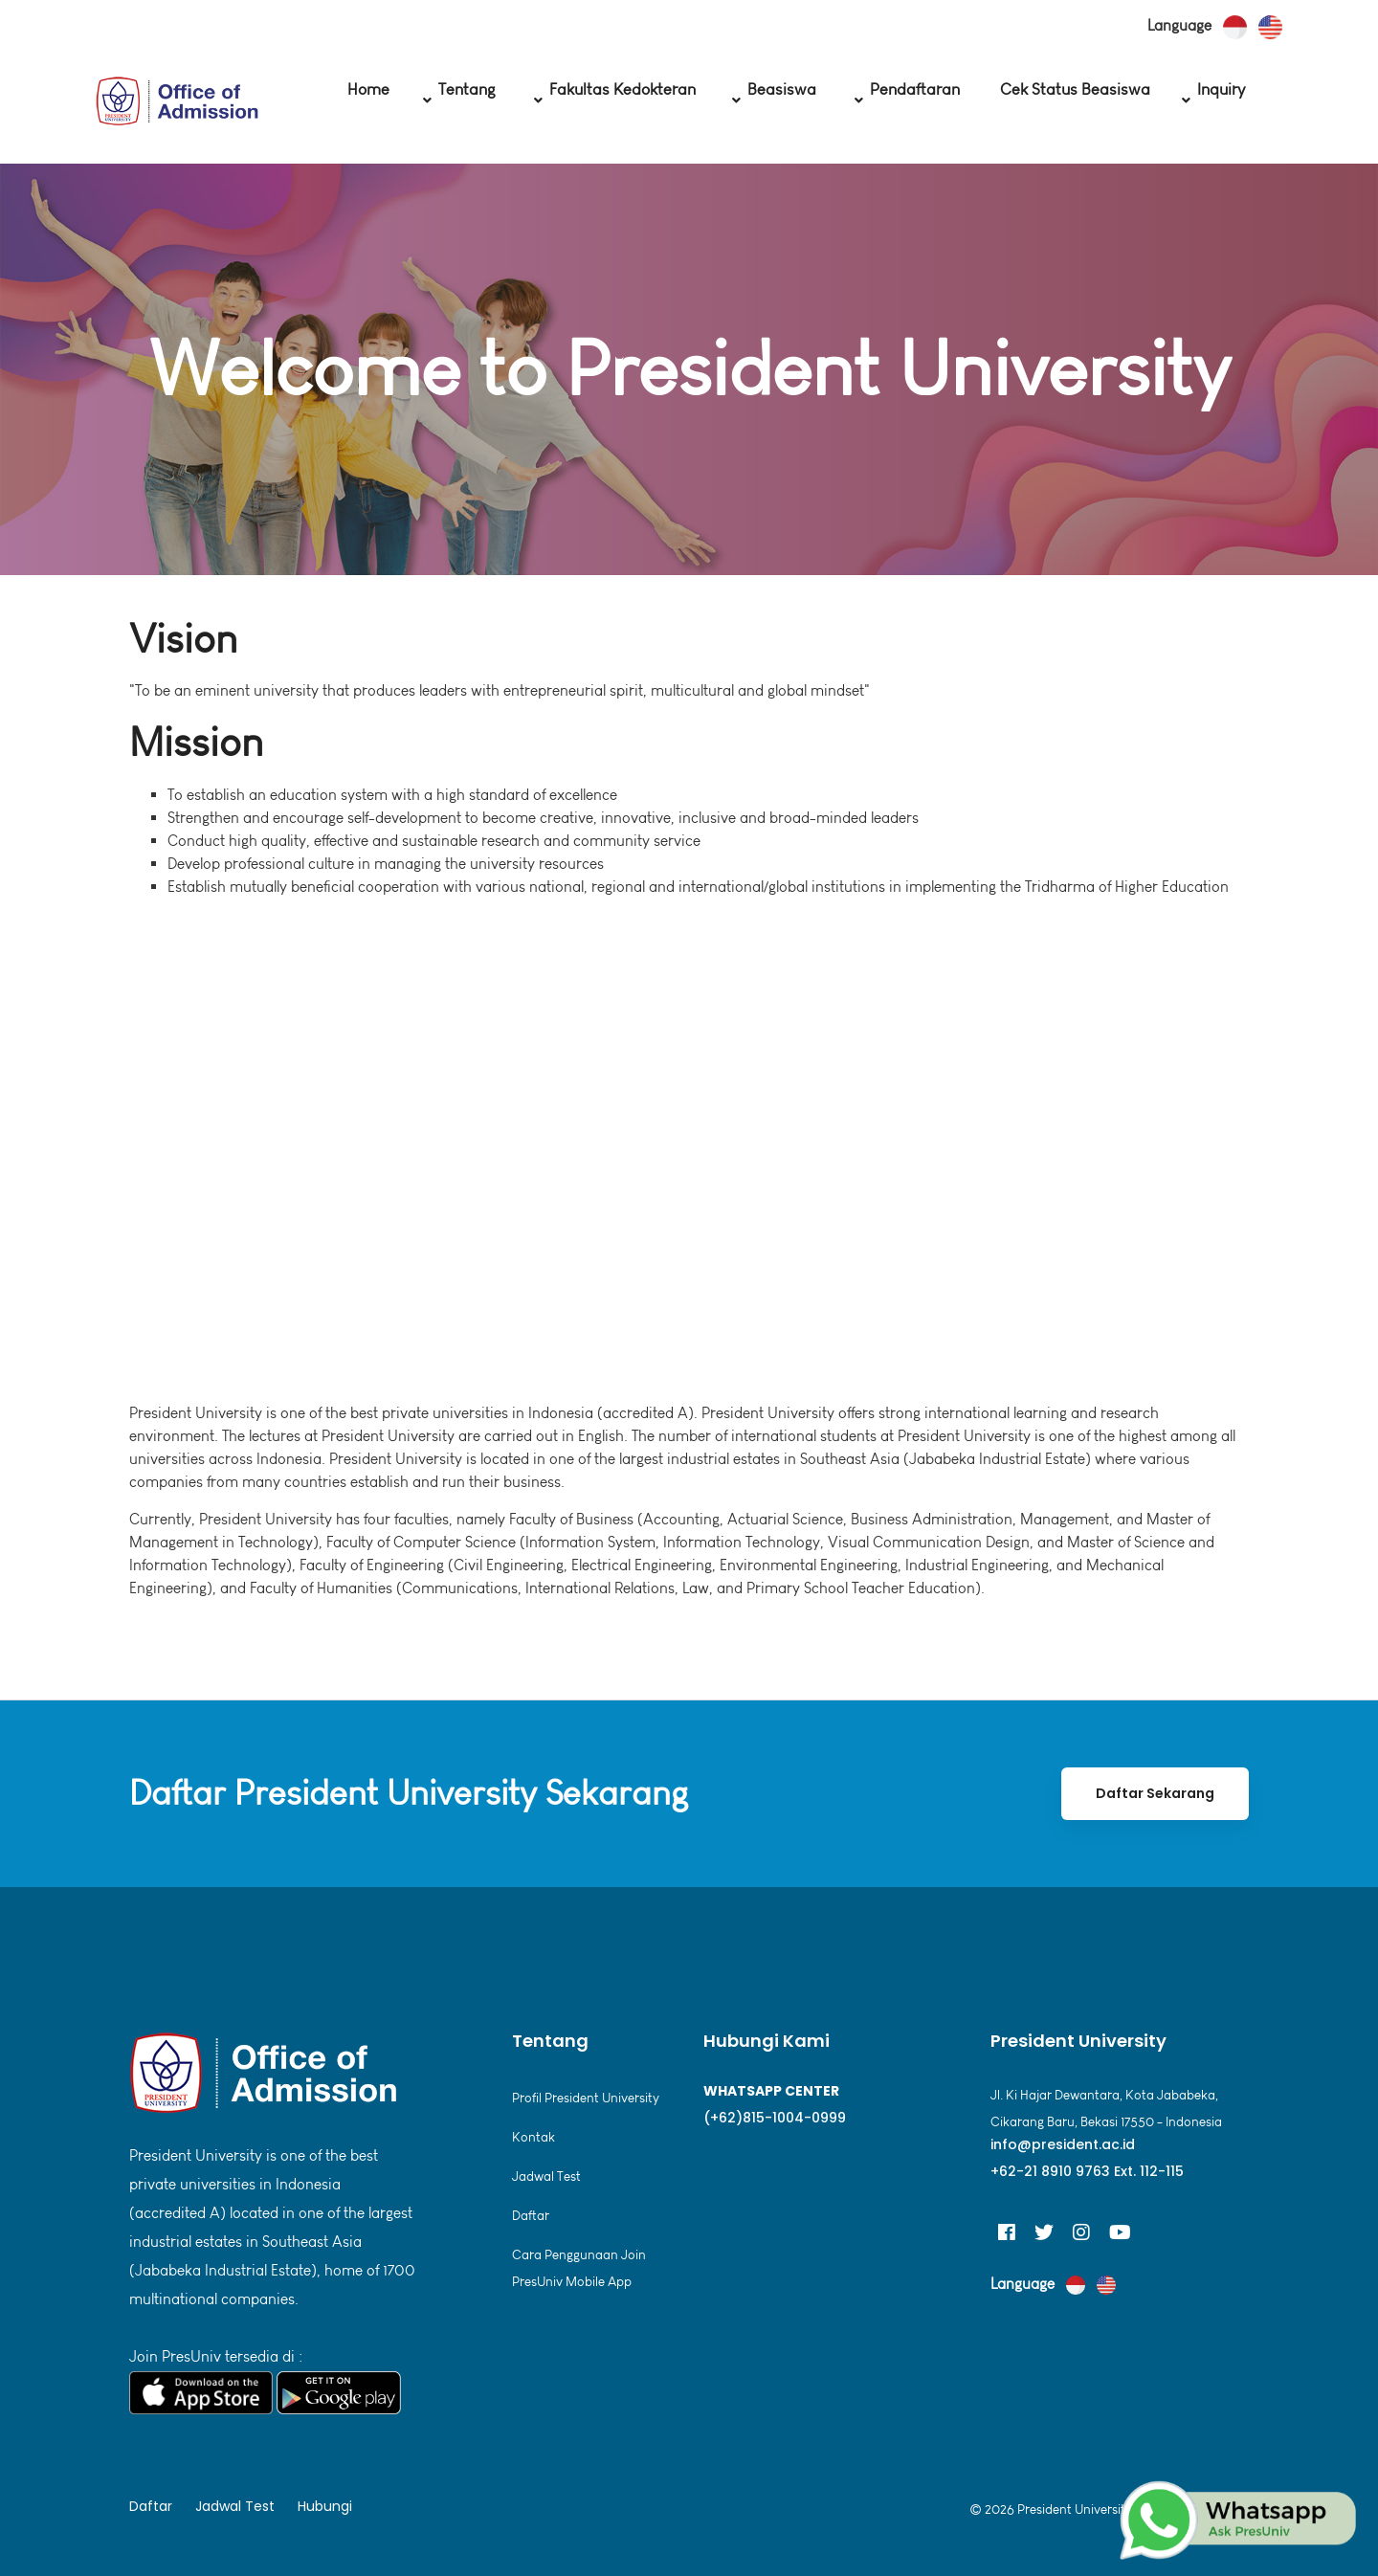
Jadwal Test (546, 2176)
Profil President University (585, 2098)
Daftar (530, 2216)
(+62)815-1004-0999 (774, 2117)
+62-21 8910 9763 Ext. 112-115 (1087, 2171)
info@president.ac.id (1062, 2144)
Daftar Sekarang (1155, 1793)
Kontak (533, 2137)
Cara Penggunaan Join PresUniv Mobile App (579, 2268)
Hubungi (325, 2506)
